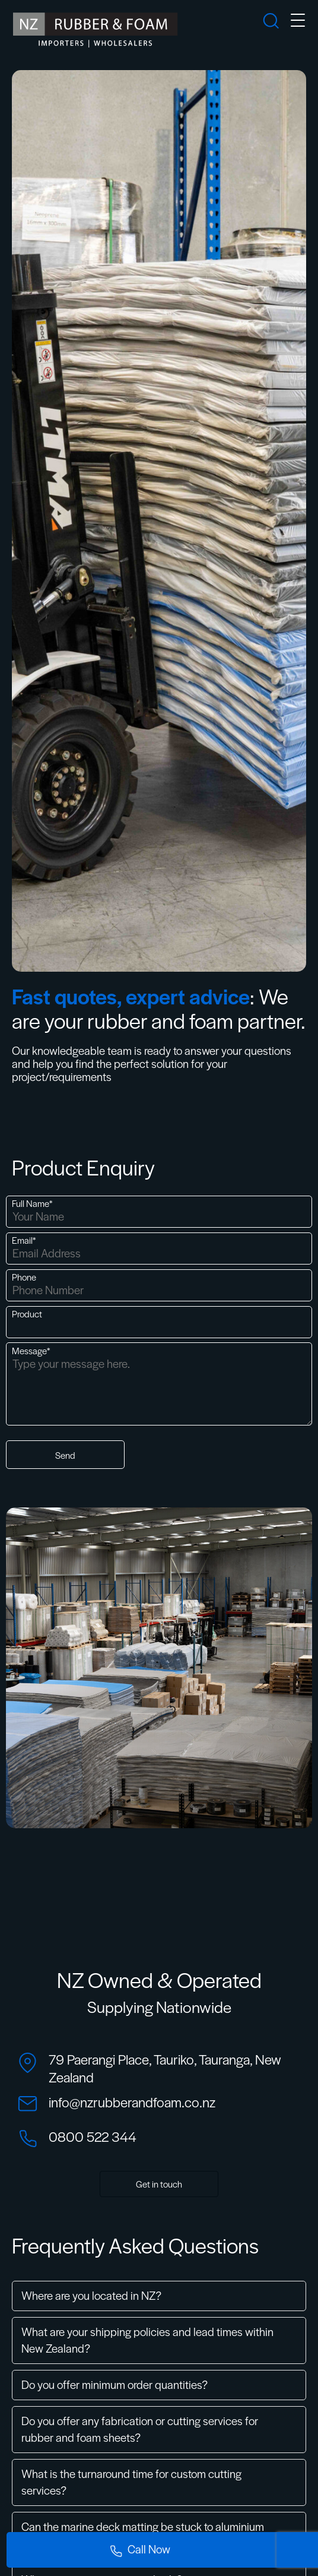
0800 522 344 (92, 2136)
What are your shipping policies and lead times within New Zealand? (147, 2340)
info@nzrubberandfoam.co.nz (132, 2102)
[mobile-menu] (298, 22)
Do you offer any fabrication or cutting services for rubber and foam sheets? (139, 2429)
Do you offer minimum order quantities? (114, 2384)
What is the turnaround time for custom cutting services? (131, 2482)
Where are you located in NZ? (91, 2295)
